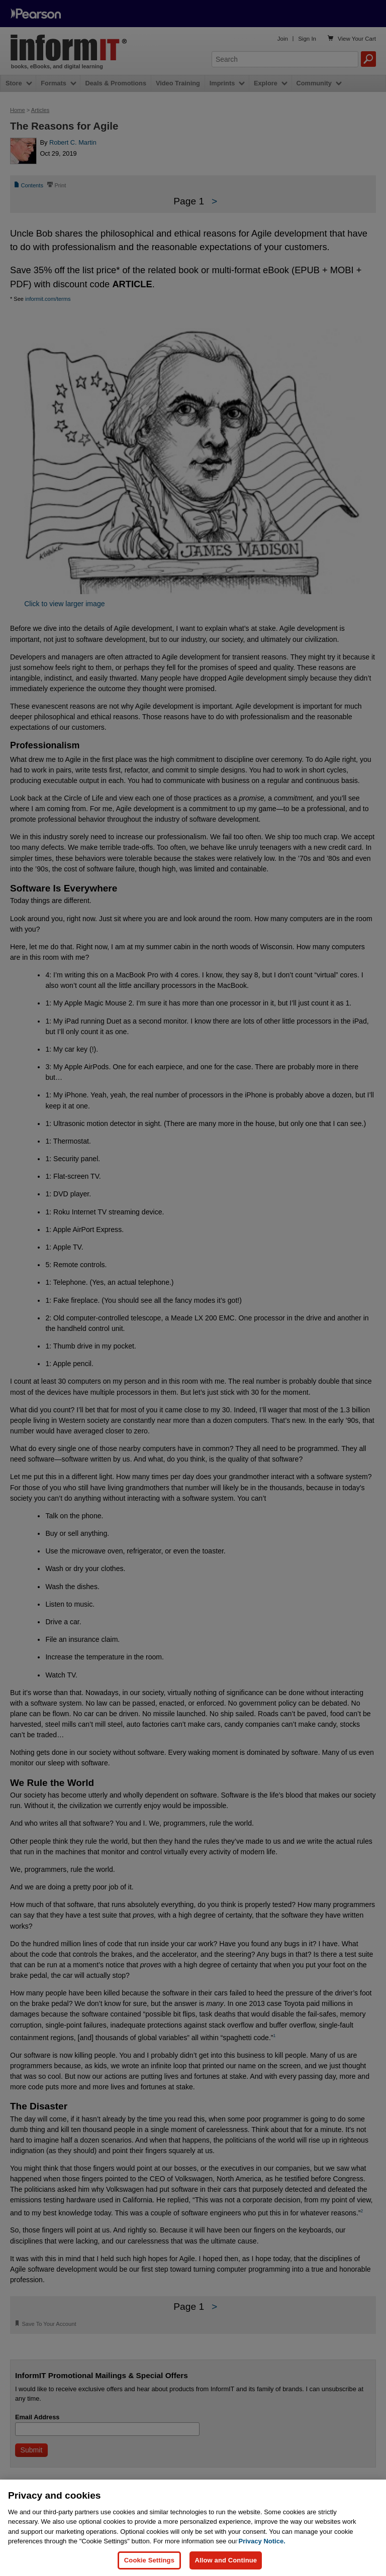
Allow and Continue (226, 2560)
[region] (193, 2528)
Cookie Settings (149, 2560)
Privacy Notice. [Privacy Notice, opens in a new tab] (262, 2541)
